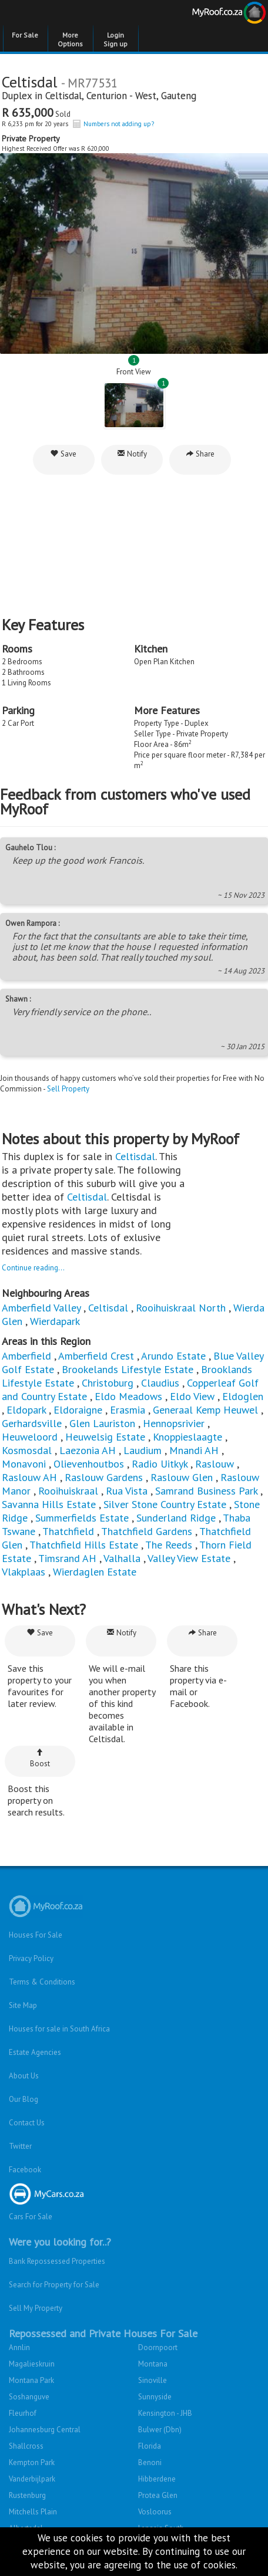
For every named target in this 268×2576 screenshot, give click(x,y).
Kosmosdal (27, 1450)
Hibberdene (157, 2479)
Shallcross (26, 2446)
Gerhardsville (32, 1423)
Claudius (160, 1383)
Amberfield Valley (41, 1307)
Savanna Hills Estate (49, 1504)
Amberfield (26, 1356)
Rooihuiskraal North (181, 1307)
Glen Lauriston (103, 1423)
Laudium (142, 1450)
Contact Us (27, 2123)
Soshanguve (29, 2397)
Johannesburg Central (45, 2430)
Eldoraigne (77, 1410)
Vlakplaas (23, 1571)
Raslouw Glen (181, 1477)
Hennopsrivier (174, 1423)
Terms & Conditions (42, 1982)
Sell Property (68, 1089)
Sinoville (152, 2380)
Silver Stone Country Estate (164, 1504)
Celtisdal (63, 95)
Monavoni (24, 1463)
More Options (70, 39)
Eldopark (26, 1410)
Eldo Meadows (128, 1396)
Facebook (25, 2170)
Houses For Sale (35, 1935)
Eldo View (192, 1396)
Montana (153, 2364)
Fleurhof (22, 2413)
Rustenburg (27, 2495)
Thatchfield (68, 1531)
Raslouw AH (29, 1477)
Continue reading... (33, 1268)
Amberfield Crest (96, 1356)
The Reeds (168, 1544)
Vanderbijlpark (32, 2479)
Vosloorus (155, 2512)
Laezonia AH (87, 1450)
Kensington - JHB (165, 2413)
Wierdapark (55, 1321)
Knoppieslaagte (187, 1436)
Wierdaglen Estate (94, 1571)
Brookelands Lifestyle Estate (127, 1369)
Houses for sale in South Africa (59, 2029)
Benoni (150, 2462)
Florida (149, 2446)
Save (63, 454)
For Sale (25, 35)
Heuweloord (30, 1436)
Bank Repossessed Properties (57, 2261)
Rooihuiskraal (68, 1490)
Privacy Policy (31, 1958)
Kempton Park (32, 2462)
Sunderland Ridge (176, 1517)
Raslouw (214, 1463)
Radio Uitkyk (159, 1463)
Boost (40, 1758)
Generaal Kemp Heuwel (205, 1410)
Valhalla (121, 1558)
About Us (24, 2076)
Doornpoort (157, 2347)
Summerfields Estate (82, 1517)
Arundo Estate (173, 1356)
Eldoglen (242, 1396)
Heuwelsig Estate (105, 1436)
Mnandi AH (194, 1450)
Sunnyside (155, 2397)
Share (200, 454)
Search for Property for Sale (54, 2285)
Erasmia (127, 1410)
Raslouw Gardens (104, 1477)
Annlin (19, 2347)
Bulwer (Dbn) (160, 2430)
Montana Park (31, 2380)
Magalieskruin (32, 2364)
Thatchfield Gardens (146, 1531)
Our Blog (23, 2099)
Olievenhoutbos (88, 1463)
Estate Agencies (35, 2052)
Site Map (23, 2005)
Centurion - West (121, 95)
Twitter (20, 2146)
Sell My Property (35, 2308)
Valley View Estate (189, 1558)
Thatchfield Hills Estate (83, 1544)
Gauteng (178, 95)
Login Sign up (115, 39)
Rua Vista (127, 1490)
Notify (132, 454)
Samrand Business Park (206, 1490)
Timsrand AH (67, 1558)
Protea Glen (157, 2495)
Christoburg (107, 1383)
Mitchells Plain (33, 2512)
